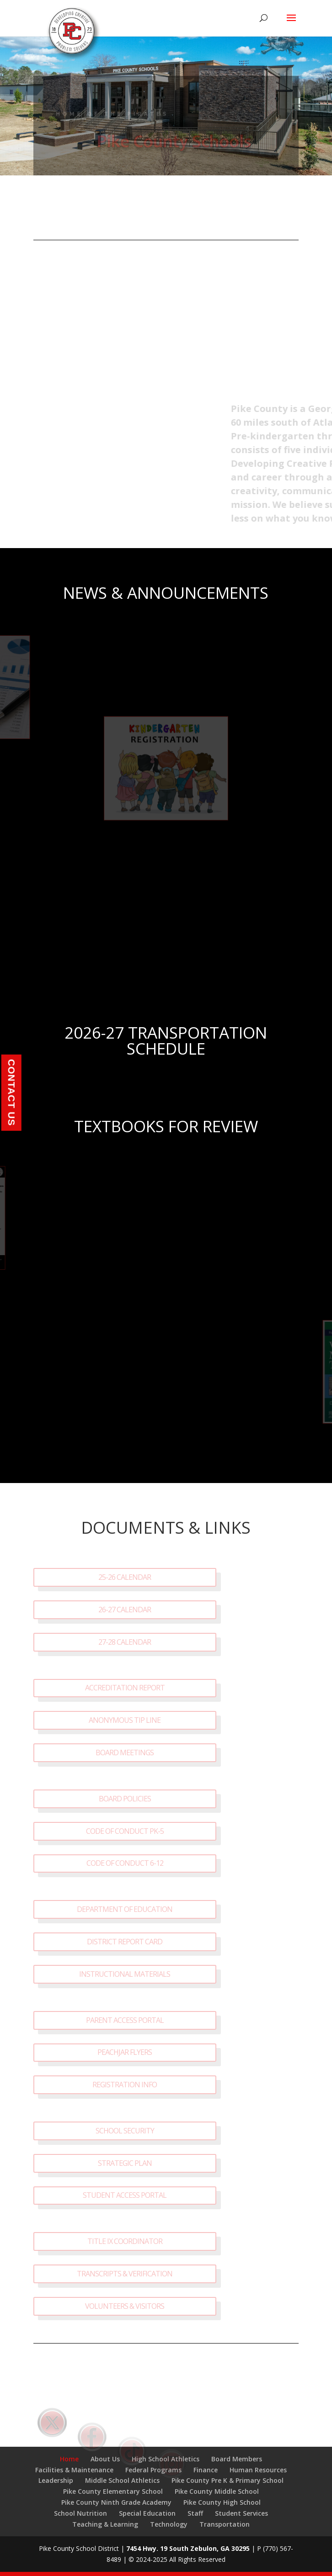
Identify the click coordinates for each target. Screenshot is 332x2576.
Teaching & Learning (105, 2524)
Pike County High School (222, 2502)
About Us (105, 2459)
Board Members (236, 2459)
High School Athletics (165, 2459)
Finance (205, 2469)
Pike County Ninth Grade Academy (116, 2502)
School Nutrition (80, 2513)
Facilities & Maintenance (74, 2469)
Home (69, 2459)
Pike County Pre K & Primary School (227, 2480)
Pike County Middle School (217, 2491)
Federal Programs (153, 2469)
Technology (168, 2524)
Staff (195, 2513)
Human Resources (258, 2469)
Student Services (241, 2513)
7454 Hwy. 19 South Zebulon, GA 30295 (188, 2548)
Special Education (147, 2513)
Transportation (224, 2524)
